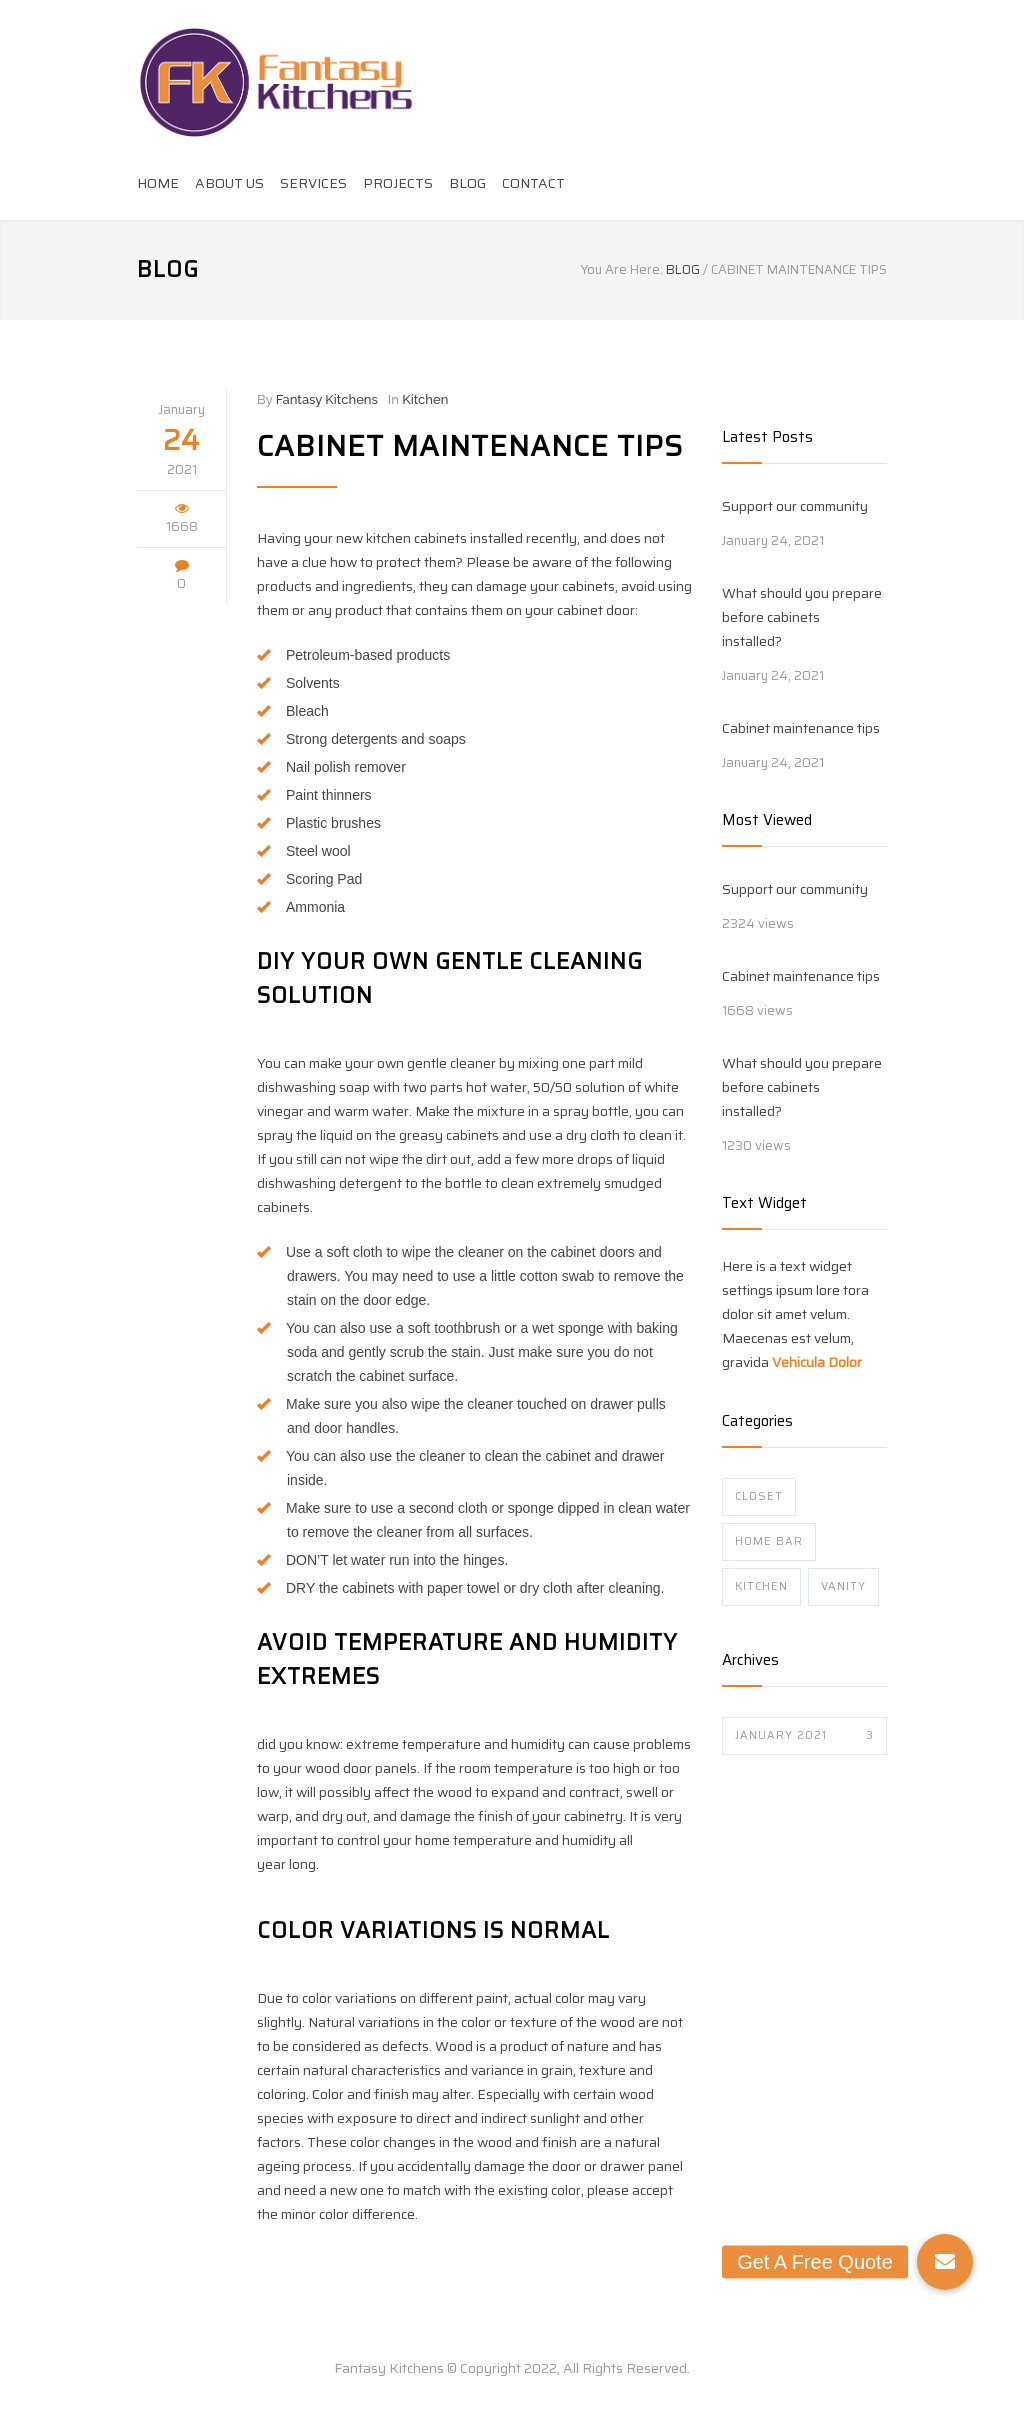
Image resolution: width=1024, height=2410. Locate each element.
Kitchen (425, 399)
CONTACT (533, 183)
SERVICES (313, 183)
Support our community (795, 506)
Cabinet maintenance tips (470, 446)
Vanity (843, 1586)
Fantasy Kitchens (327, 399)
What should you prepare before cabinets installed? (802, 617)
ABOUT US (229, 183)
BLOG (467, 183)
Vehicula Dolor (817, 1362)
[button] (945, 2262)
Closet (759, 1496)
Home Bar (769, 1541)
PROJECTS (398, 183)
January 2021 (804, 1735)
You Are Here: (622, 270)
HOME (158, 183)
